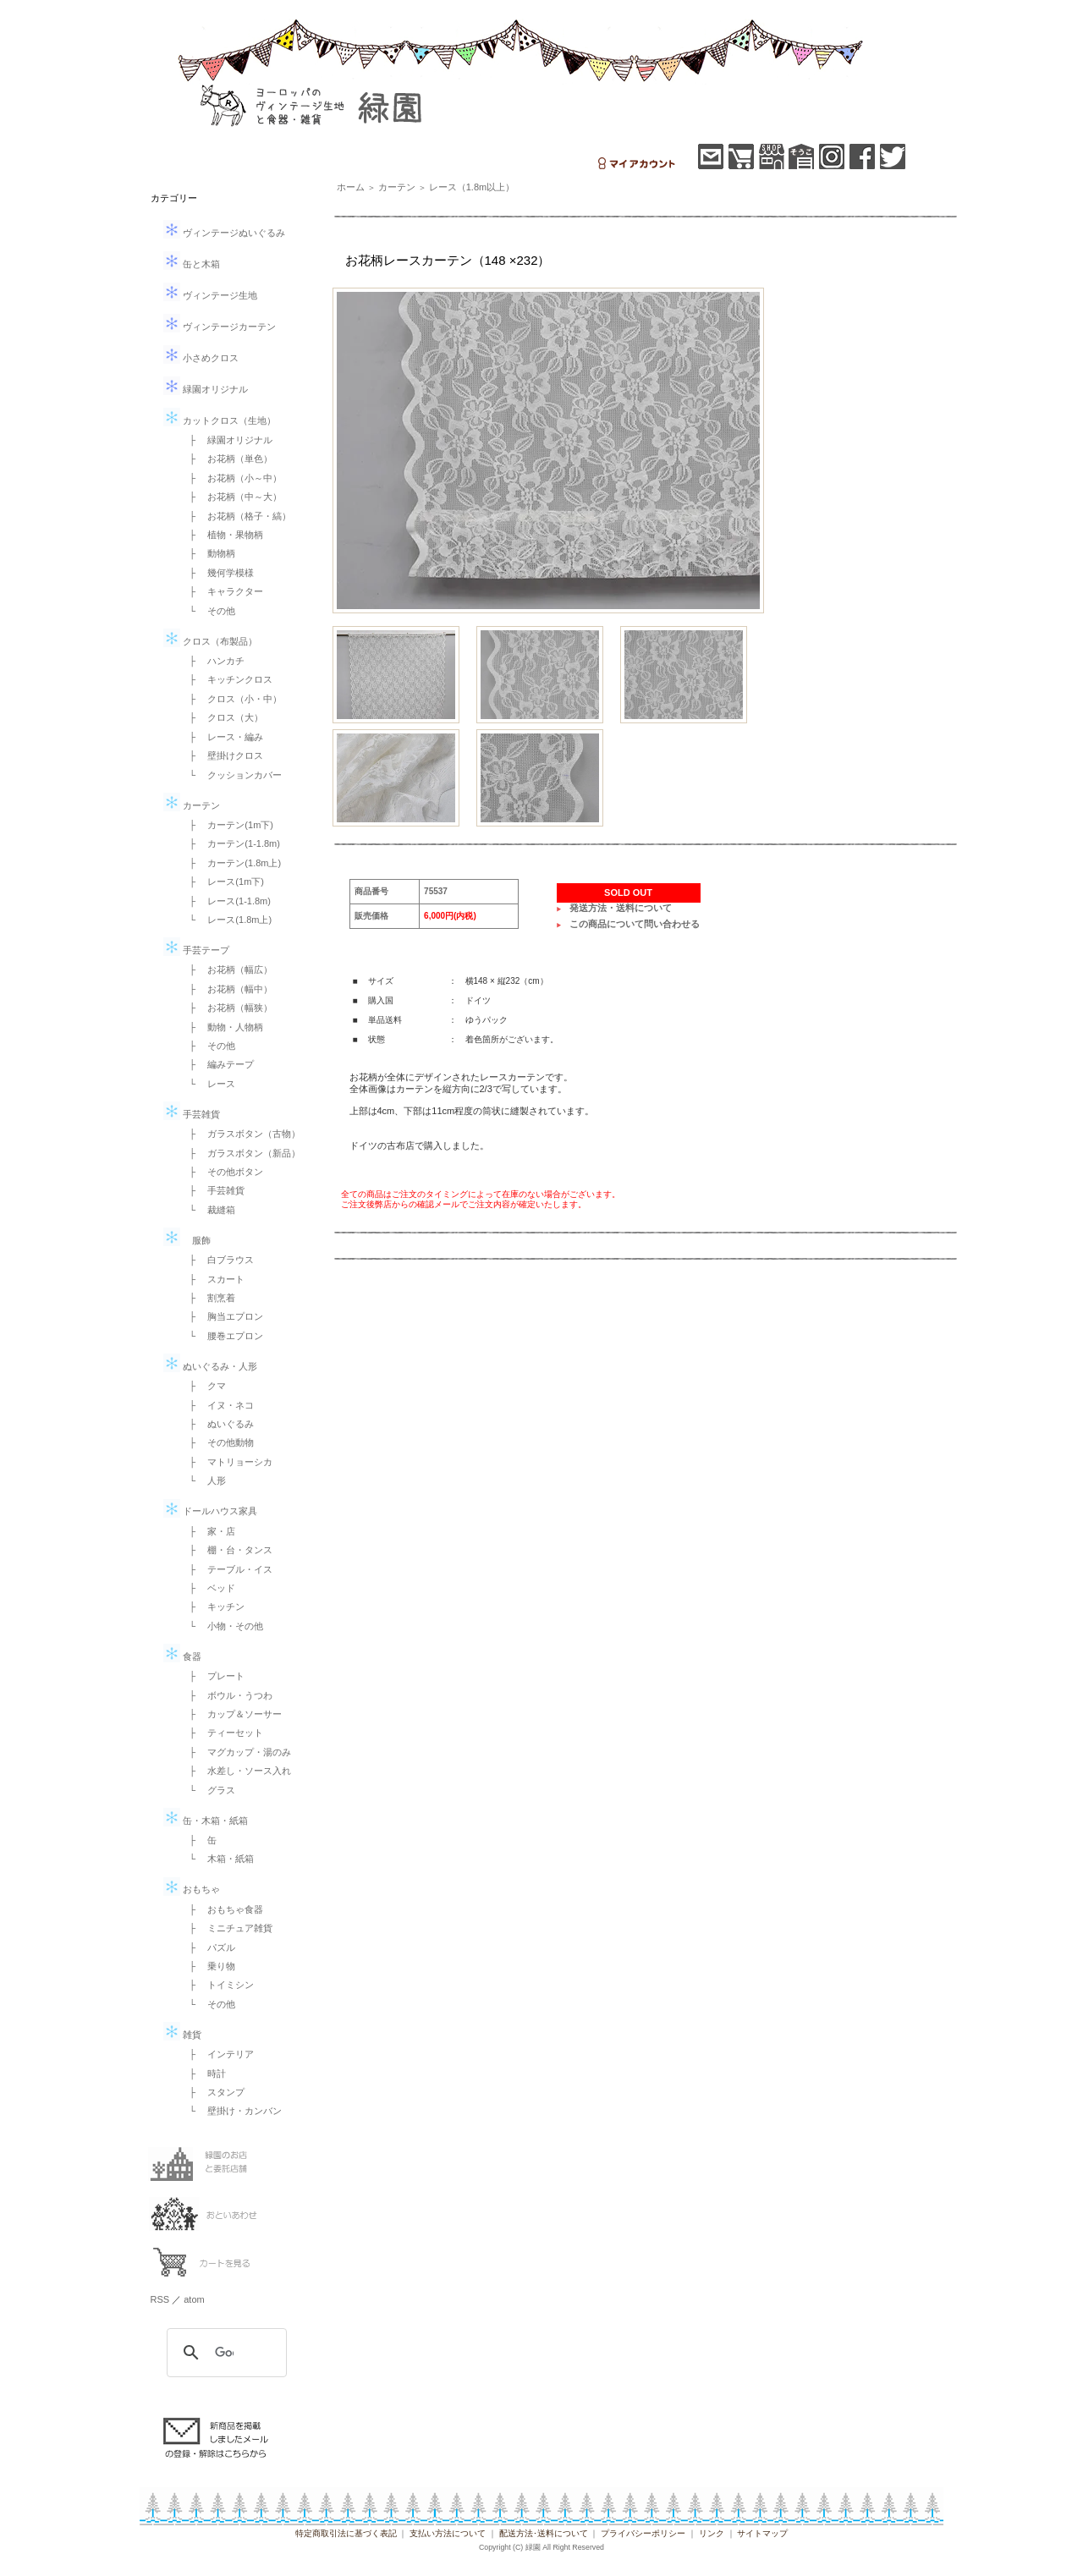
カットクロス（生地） (219, 420)
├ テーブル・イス (226, 1569)
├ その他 (208, 1046)
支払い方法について (448, 2533)
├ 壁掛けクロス (222, 755)
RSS (160, 2299)
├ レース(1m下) (222, 881)
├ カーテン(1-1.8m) (230, 843)
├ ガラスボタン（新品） (240, 1153)
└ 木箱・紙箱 (217, 1859)
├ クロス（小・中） (231, 699)
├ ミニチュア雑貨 (226, 1928)
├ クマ (203, 1386)
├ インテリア (217, 2054)
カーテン (191, 805)
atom (194, 2299)
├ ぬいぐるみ (217, 1424)
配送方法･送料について (543, 2533)
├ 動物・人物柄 (222, 1027)
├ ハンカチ (212, 661)
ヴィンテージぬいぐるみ (224, 233)
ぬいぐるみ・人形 (210, 1366)
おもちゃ (191, 1889)
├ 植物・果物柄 (222, 535)
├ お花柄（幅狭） (226, 1007)
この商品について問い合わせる (634, 924)
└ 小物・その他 (222, 1626)
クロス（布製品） (210, 641)
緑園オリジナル (205, 389)
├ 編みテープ (217, 1064)
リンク (711, 2533)
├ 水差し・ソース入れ (236, 1771)
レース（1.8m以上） (471, 187)
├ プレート (212, 1676)
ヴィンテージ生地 (210, 295)
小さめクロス (201, 358)
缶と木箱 (191, 264)
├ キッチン (212, 1606)
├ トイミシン (217, 1985)
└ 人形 (203, 1480)
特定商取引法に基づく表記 (346, 2533)
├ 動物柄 (208, 553)
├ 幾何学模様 (217, 573)
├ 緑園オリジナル (226, 440)
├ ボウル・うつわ (226, 1695)
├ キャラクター (222, 591)
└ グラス (208, 1790)
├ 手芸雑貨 (212, 1190)
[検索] (224, 2353)
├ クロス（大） (222, 717)
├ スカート (212, 1279)
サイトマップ (762, 2533)
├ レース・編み (222, 737)
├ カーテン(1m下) (226, 825)
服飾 (187, 1240)
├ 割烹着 (208, 1298)
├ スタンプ (212, 2092)
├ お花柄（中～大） (231, 497)
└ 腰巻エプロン (222, 1336)
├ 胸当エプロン (222, 1316)
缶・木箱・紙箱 (205, 1820)
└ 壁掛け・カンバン (231, 2111)
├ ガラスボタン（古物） (240, 1134)
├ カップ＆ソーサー (231, 1714)
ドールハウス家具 (210, 1511)
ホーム (351, 187)
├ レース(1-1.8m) (225, 901)
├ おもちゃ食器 (222, 1909)
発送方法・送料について (620, 908)
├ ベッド (208, 1588)
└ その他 (208, 611)
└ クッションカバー (231, 775)
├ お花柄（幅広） (226, 969)
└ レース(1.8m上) (226, 920)
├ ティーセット (222, 1732)
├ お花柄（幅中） (226, 989)
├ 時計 (203, 2073)
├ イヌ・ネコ (217, 1405)
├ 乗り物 (208, 1966)
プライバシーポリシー (643, 2533)
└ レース (208, 1084)
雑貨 (182, 2034)
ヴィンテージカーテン (219, 326)
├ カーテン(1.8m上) (231, 863)
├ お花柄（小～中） (231, 478)
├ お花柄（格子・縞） (236, 516)
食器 (182, 1656)
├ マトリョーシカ (226, 1462)
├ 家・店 (208, 1531)
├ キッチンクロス (226, 679)
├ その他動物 (217, 1442)
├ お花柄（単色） (226, 458)
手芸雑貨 (191, 1114)
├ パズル (208, 1947)
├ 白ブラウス (217, 1260)
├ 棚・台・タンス (226, 1550)
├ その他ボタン (222, 1172)
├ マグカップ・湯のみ (236, 1752)
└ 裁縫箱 (208, 1210)
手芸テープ (196, 950)
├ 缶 (198, 1840)
